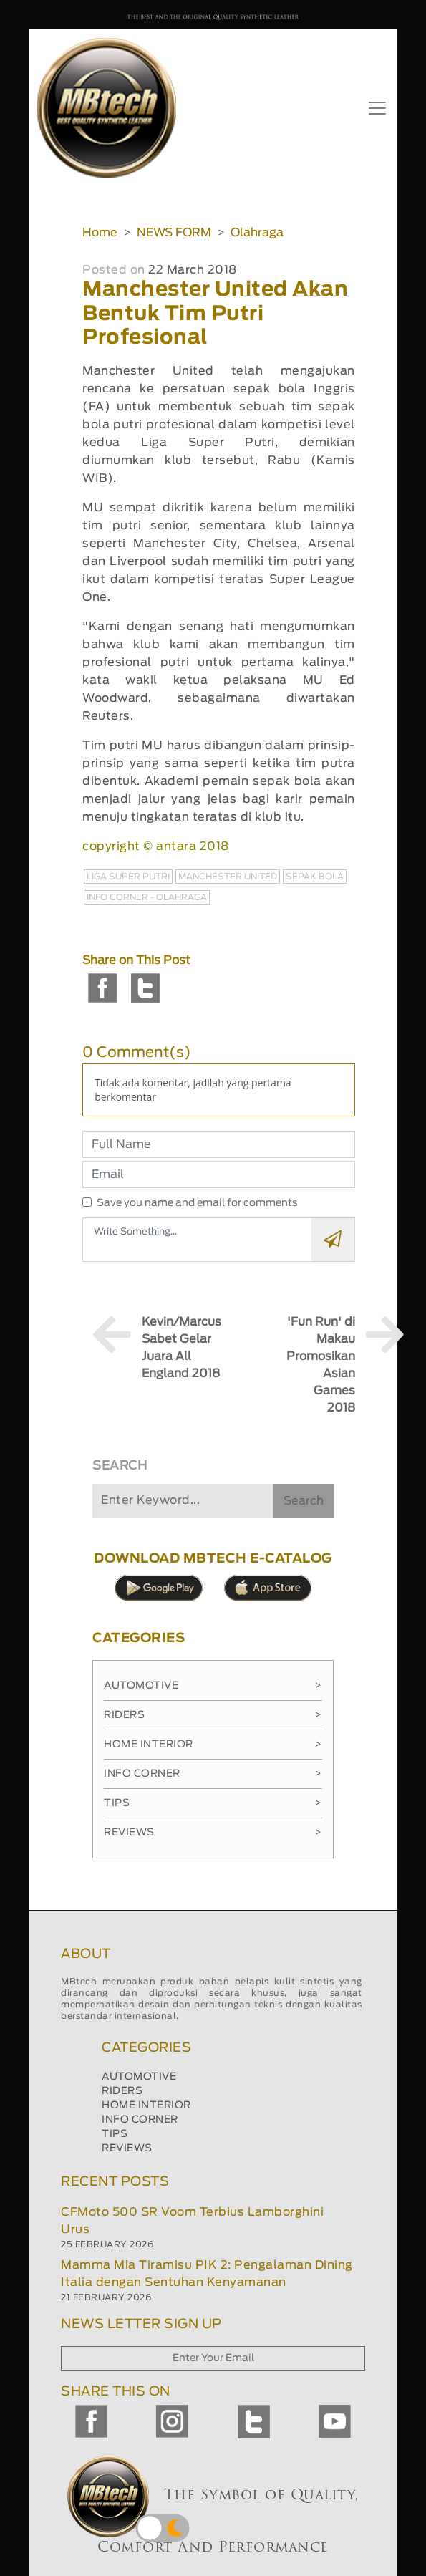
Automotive (213, 1685)
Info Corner (213, 1774)
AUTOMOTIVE (139, 2077)
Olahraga (257, 232)
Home (99, 232)
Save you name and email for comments (197, 1203)
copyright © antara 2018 (155, 846)
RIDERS (122, 2091)
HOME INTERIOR (146, 2105)
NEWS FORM (174, 232)
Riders (213, 1715)
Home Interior (213, 1744)
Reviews (213, 1832)
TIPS (114, 2134)
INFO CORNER (140, 2120)
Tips (213, 1803)
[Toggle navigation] (377, 108)
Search (304, 1501)
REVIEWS (127, 2148)
